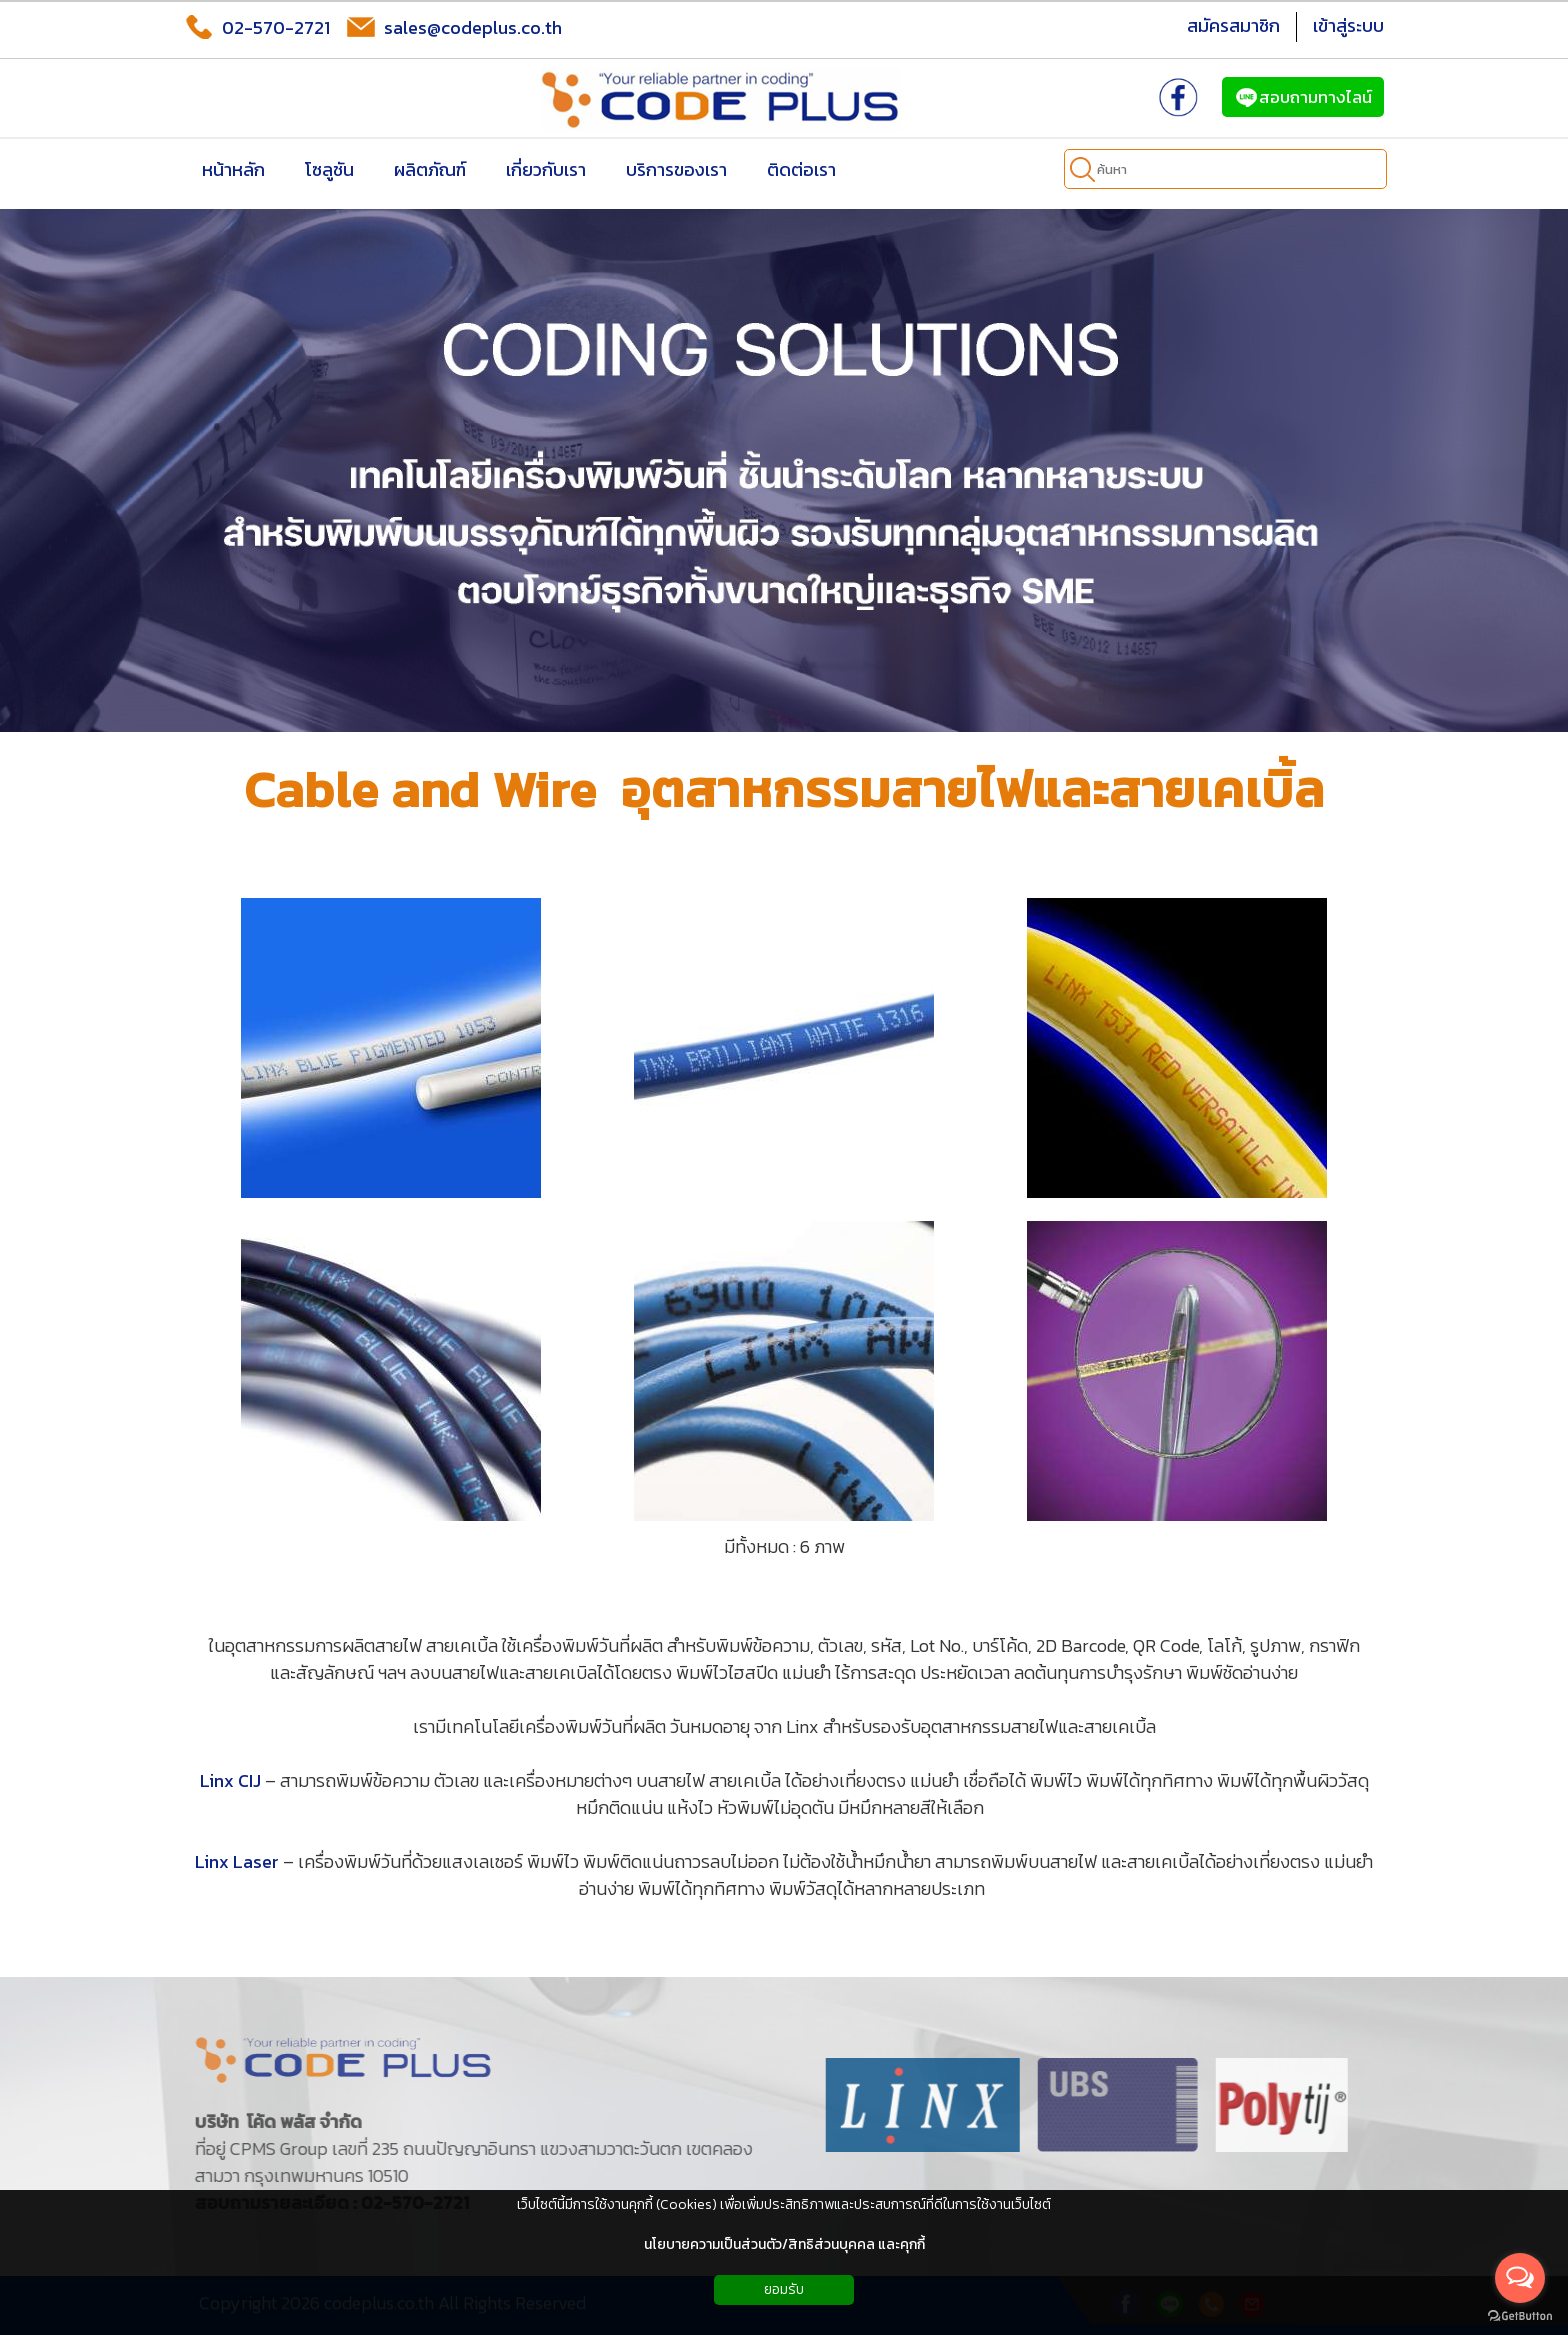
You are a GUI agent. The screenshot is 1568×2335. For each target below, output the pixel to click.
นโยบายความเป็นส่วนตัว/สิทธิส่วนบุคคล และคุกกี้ (784, 2244)
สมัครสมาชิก (1233, 25)
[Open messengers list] (1520, 2278)
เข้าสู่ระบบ (1348, 25)
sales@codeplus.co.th (454, 27)
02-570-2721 (257, 27)
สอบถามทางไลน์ (1303, 97)
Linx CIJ (230, 1780)
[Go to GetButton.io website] (1520, 2315)
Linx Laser (237, 1861)
